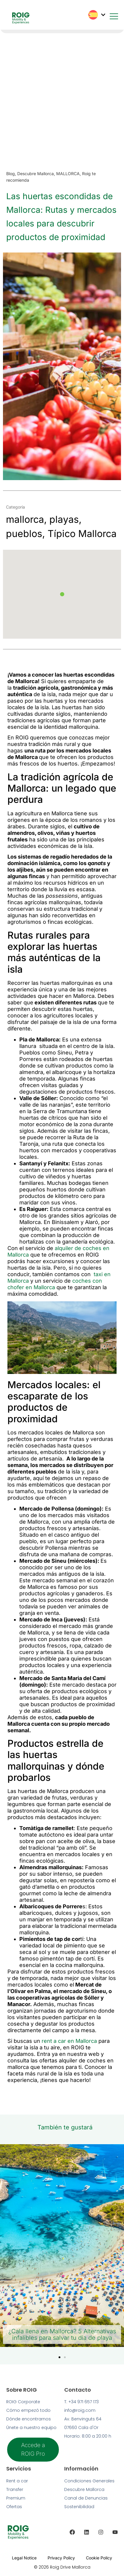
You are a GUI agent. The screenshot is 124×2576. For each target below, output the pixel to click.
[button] (62, 594)
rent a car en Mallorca (68, 2041)
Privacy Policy (61, 2557)
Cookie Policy (99, 2557)
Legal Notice (24, 2557)
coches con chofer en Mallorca (54, 1284)
